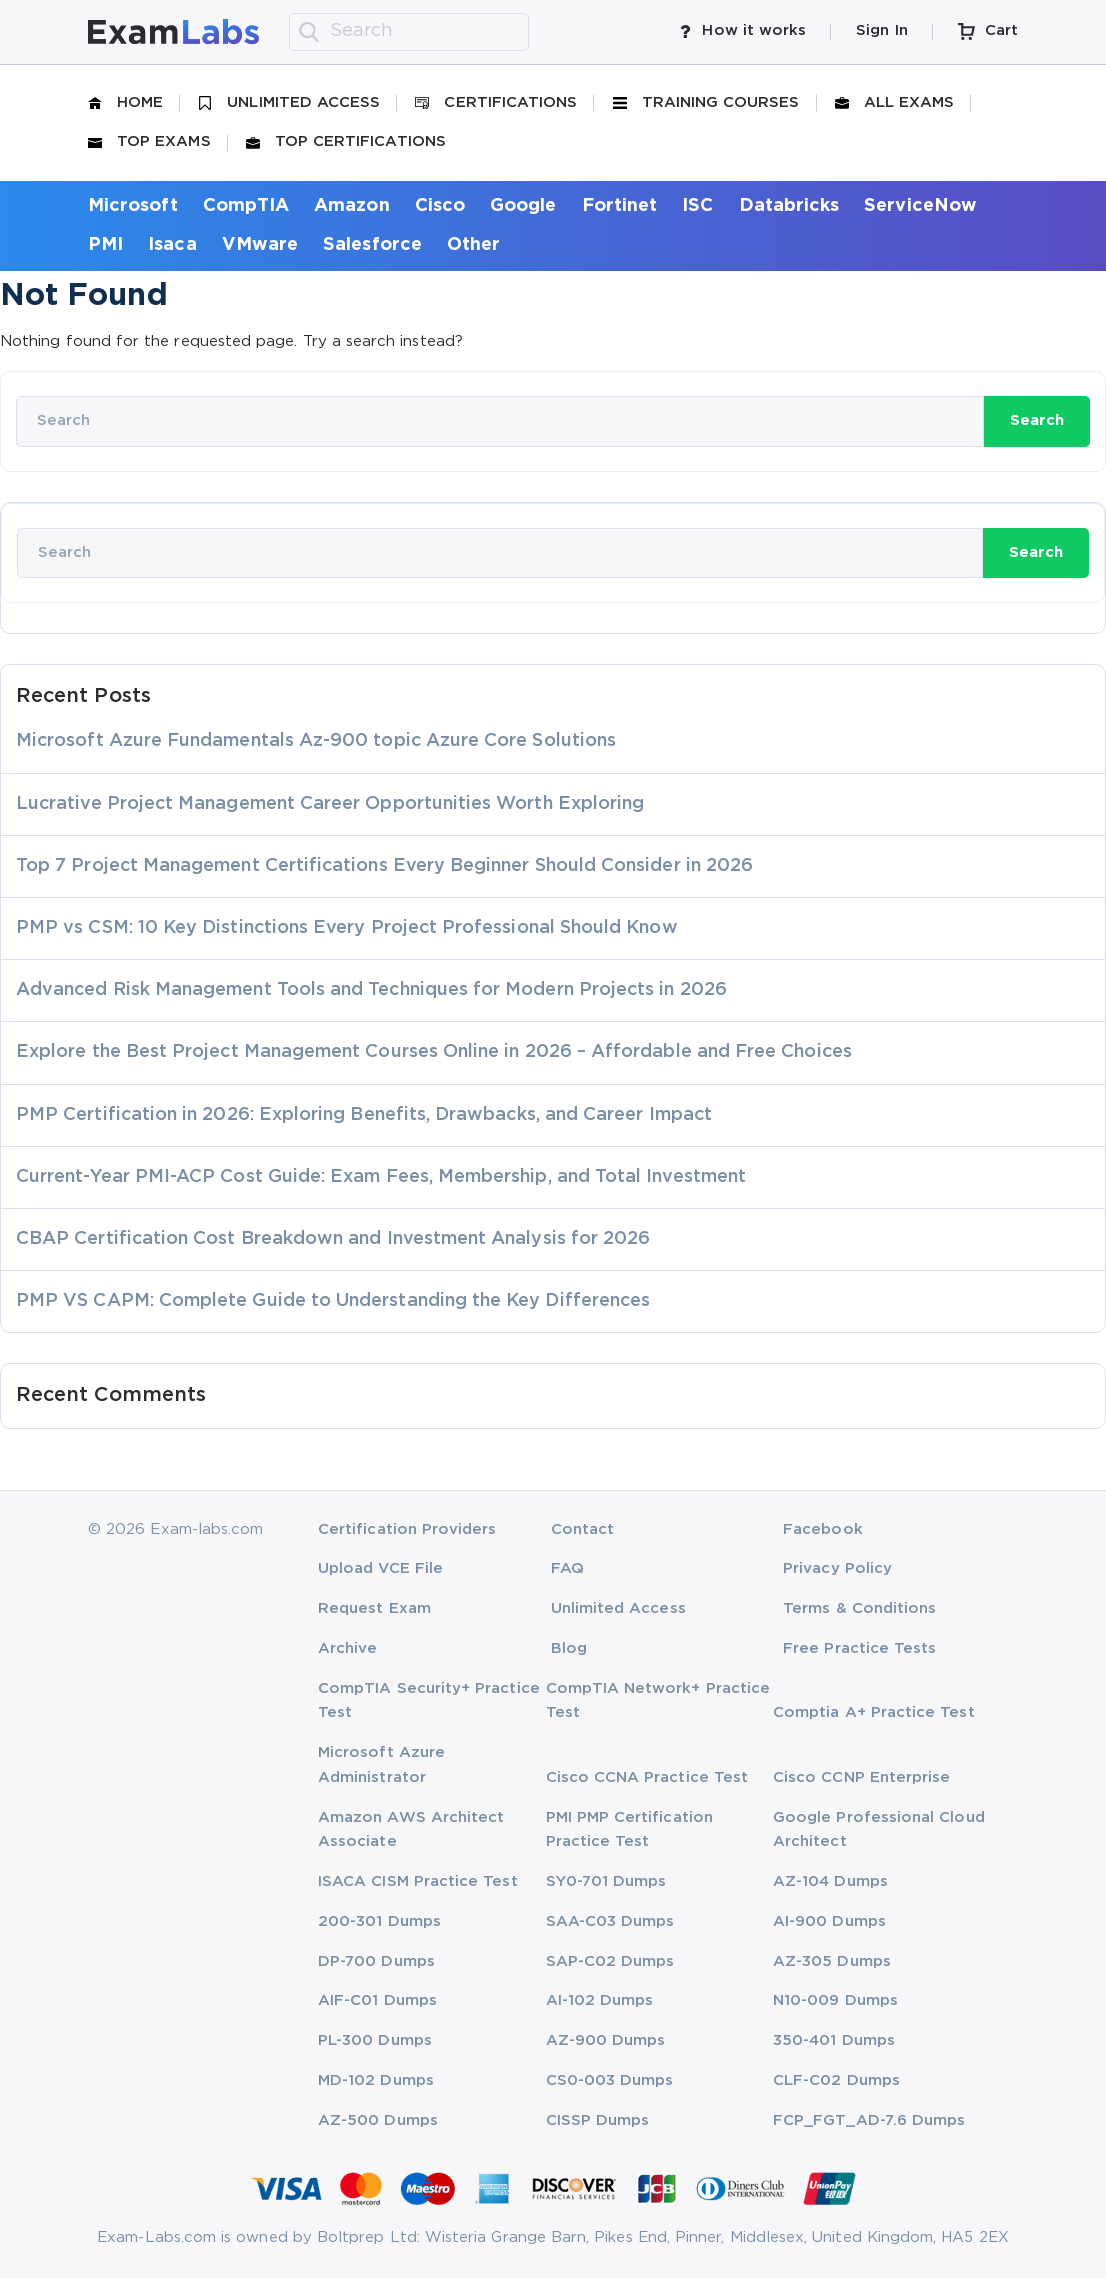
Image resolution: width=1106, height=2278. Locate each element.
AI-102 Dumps (600, 2000)
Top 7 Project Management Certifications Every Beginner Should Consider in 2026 (384, 866)
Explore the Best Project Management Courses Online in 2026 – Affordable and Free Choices (434, 1052)
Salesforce (372, 245)
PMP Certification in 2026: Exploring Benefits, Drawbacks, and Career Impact (364, 1115)
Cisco (440, 206)
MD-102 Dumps (376, 2080)
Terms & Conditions (859, 1608)
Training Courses (706, 103)
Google (523, 206)
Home (125, 103)
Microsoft (133, 206)
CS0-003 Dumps (610, 2080)
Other (473, 245)
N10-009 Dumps (835, 2000)
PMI (105, 245)
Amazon (351, 206)
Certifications (496, 103)
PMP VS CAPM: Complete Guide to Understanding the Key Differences (333, 1301)
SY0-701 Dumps (606, 1881)
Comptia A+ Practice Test (874, 1712)
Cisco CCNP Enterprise (861, 1777)
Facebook (823, 1529)
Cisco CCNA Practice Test (647, 1777)
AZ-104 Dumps (830, 1881)
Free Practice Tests (859, 1648)
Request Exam (374, 1608)
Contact (582, 1529)
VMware (260, 245)
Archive (347, 1648)
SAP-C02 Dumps (610, 1961)
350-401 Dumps (834, 2040)
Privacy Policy (837, 1568)
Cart (988, 31)
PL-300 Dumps (375, 2040)
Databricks (789, 206)
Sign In (881, 30)
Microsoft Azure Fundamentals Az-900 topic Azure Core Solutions (316, 741)
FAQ (567, 1568)
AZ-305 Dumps (832, 1961)
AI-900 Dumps (829, 1921)
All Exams (895, 103)
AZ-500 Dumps (378, 2120)
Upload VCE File (380, 1568)
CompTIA (246, 206)
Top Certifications (346, 142)
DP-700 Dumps (376, 1961)
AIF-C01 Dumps (377, 2000)
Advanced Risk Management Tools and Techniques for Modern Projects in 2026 (371, 990)
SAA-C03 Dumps (610, 1921)
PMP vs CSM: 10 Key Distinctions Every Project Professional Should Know (347, 928)
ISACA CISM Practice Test (418, 1881)
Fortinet (620, 206)
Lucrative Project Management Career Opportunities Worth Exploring (330, 804)
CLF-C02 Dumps (836, 2080)
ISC (697, 206)
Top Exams (149, 142)
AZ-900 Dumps (606, 2040)
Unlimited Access (289, 103)
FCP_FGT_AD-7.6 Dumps (869, 2120)
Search (1037, 420)
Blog (569, 1648)
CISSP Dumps (598, 2120)
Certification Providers (407, 1529)
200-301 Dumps (379, 1921)
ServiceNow (920, 206)
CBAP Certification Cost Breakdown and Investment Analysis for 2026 (333, 1239)
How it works (742, 31)
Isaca (172, 245)
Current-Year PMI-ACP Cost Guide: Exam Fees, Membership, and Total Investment (381, 1177)
